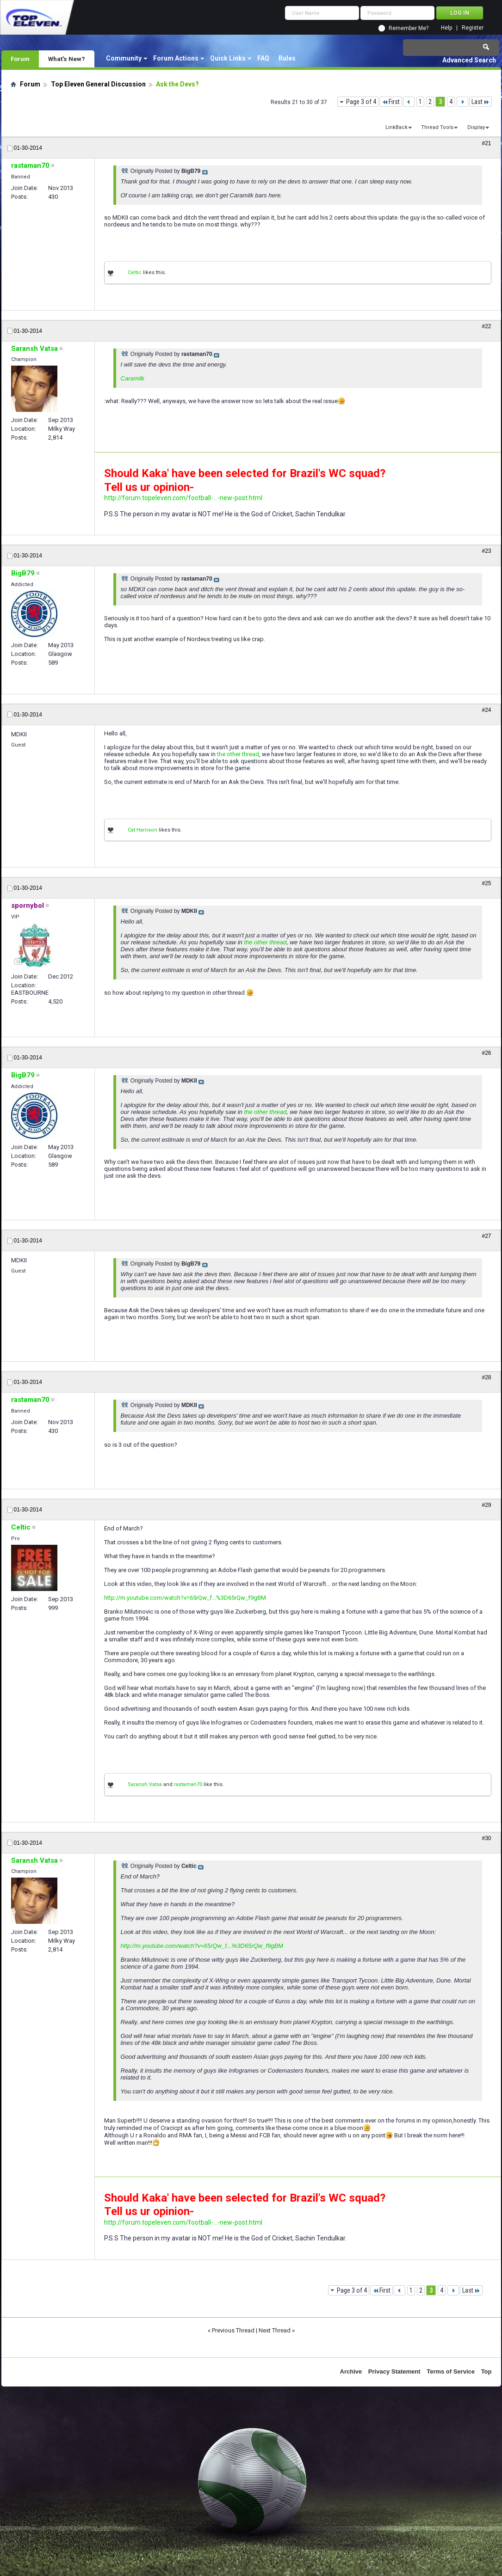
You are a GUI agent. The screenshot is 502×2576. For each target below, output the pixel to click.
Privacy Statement (394, 2371)
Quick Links (228, 58)
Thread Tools (437, 127)
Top (486, 2371)
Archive (351, 2371)
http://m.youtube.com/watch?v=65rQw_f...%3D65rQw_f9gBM (185, 1597)
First (391, 101)
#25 (486, 883)
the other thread (238, 754)
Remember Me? (408, 28)
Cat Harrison (142, 830)
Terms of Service (451, 2371)
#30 (486, 1838)
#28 (486, 1377)
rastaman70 (188, 1784)
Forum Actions (175, 58)
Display (476, 127)
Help (446, 28)
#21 (486, 143)
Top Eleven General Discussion (98, 84)
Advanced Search (469, 60)
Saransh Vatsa (145, 1784)
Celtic (135, 272)
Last (480, 101)
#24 (486, 710)
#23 (486, 551)
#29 (486, 1505)
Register (472, 28)
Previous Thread (233, 2330)
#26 (486, 1053)
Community (124, 58)
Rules (287, 58)
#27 (486, 1236)
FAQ (263, 58)
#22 (486, 326)
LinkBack (396, 127)
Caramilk (132, 378)
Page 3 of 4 (361, 101)
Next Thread (275, 2330)
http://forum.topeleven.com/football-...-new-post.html (183, 498)
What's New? (66, 58)
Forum (20, 58)
